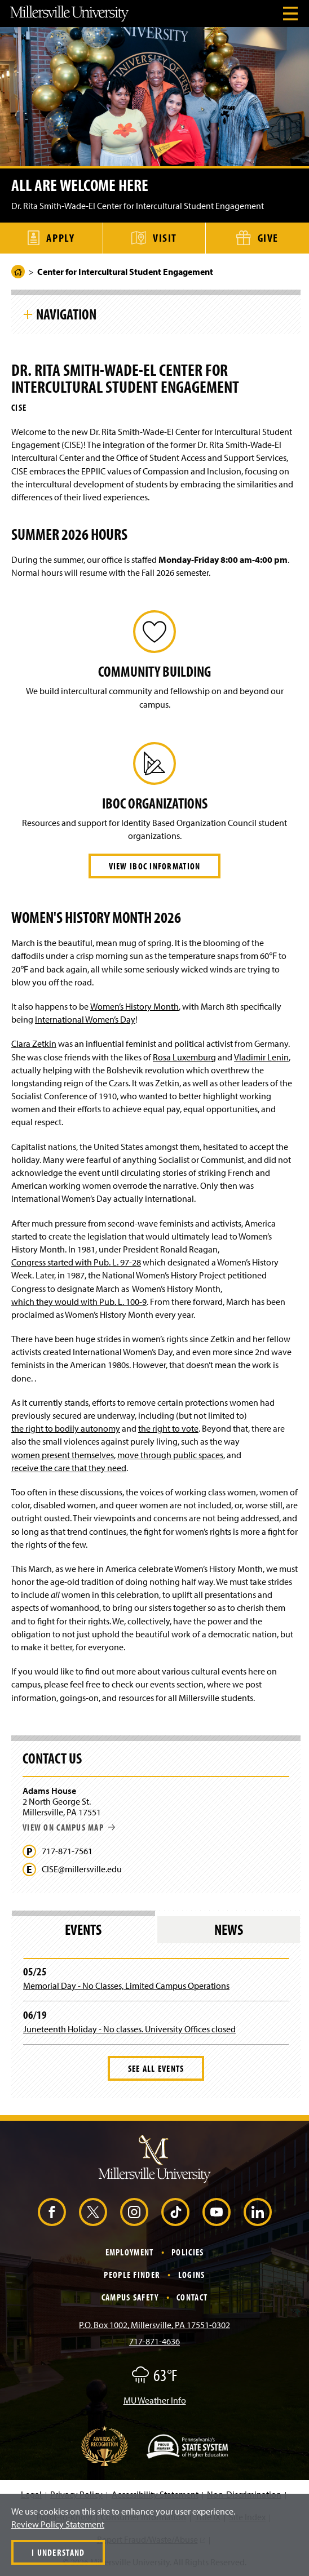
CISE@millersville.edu (82, 1869)
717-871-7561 (67, 1851)
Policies (187, 2252)
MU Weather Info (154, 2400)
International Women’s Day (85, 1019)
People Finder (132, 2274)
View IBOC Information (155, 866)
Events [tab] (83, 1929)
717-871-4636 (154, 2341)
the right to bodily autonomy (65, 1428)
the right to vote (168, 1428)
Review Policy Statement (57, 2524)
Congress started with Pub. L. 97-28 (76, 1262)
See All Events (156, 2068)
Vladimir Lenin (261, 1057)
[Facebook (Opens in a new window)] (52, 2212)
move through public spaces (170, 1454)
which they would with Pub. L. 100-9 (79, 1301)
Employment (129, 2252)
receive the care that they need (68, 1467)
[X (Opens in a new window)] (93, 2212)
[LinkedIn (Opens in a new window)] (258, 2212)
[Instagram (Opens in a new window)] (134, 2212)
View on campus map (69, 1827)
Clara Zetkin (33, 1043)
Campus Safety (130, 2297)
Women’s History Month (134, 1006)
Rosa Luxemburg (184, 1057)
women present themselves (62, 1454)
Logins (191, 2274)
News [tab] (228, 1929)
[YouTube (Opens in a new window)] (216, 2212)
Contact (192, 2297)
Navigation (66, 314)
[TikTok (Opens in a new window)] (175, 2212)
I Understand (58, 2552)
